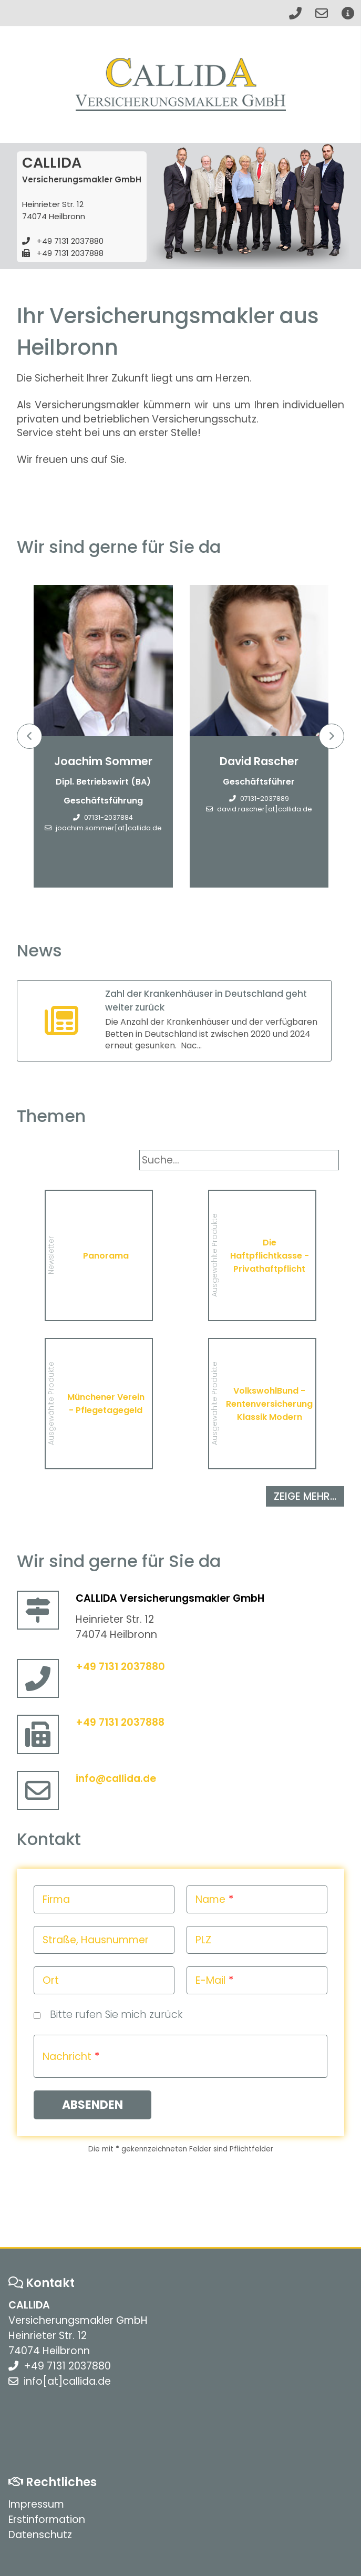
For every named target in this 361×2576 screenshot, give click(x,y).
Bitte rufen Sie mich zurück (116, 2014)
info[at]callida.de (67, 2381)
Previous (29, 736)
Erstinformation (46, 2519)
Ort (51, 1980)
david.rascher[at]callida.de (264, 809)
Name (210, 1899)
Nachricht (67, 2056)
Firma (56, 1899)
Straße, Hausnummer (96, 1940)
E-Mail (210, 1980)
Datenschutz (40, 2535)
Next (331, 736)
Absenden (92, 2105)
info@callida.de (116, 1778)
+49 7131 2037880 (70, 240)
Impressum (36, 2504)
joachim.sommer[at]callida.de (109, 828)
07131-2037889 (264, 799)
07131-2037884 (108, 817)
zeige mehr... (305, 1496)
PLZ (203, 1940)
